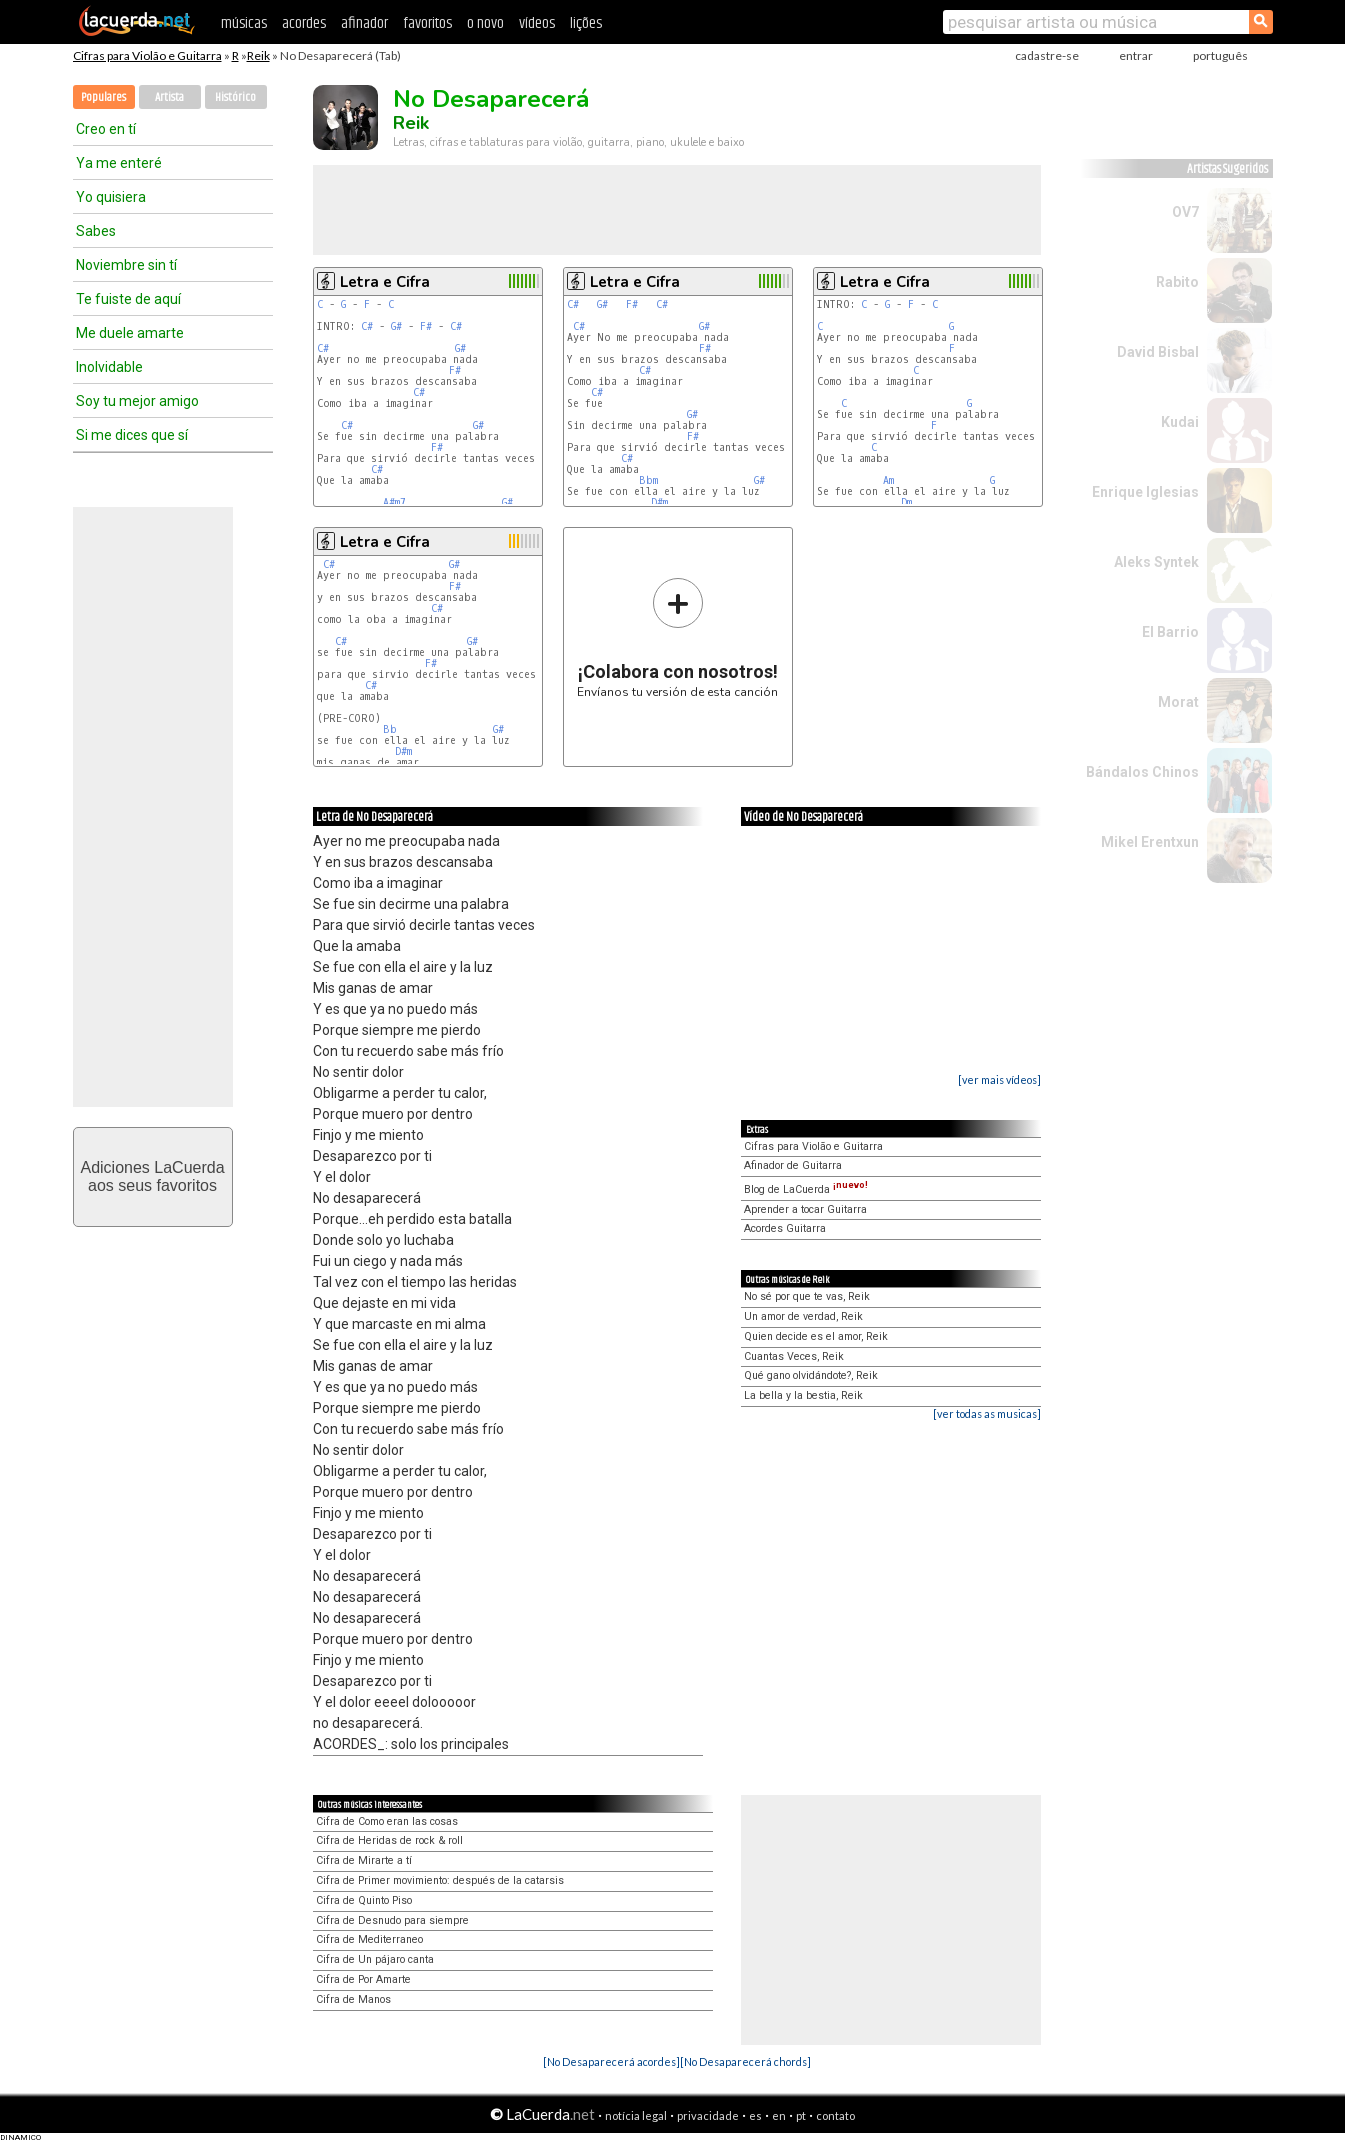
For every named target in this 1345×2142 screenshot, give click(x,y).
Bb (390, 729)
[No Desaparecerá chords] (745, 2061)
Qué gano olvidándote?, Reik (811, 1375)
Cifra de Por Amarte (363, 1979)
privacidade (708, 2115)
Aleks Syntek (1156, 562)
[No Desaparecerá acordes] (611, 2061)
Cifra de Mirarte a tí (364, 1860)
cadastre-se (1047, 55)
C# (367, 326)
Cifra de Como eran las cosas (387, 1821)
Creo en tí (106, 129)
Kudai (1180, 422)
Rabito (1177, 282)
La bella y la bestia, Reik (803, 1395)
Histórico (235, 97)
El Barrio (1170, 632)
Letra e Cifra (385, 282)
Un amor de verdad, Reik (803, 1316)
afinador (364, 23)
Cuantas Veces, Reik (794, 1356)
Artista (169, 97)
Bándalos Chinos (1142, 772)
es (755, 2115)
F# (426, 326)
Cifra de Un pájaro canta (375, 1959)
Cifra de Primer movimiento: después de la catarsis (440, 1880)
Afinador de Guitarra (793, 1165)
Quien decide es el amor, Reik (816, 1336)
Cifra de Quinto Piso (364, 1900)
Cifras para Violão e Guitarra (147, 55)
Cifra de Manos (353, 1999)
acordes (304, 23)
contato (835, 2115)
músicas (244, 23)
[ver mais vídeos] (999, 1079)
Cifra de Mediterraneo (369, 1939)
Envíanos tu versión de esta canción (677, 637)
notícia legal (636, 2115)
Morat (1178, 702)
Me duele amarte (130, 333)
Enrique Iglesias (1145, 492)
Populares (103, 97)
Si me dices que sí (132, 435)
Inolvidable (109, 367)
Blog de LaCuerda (806, 1189)
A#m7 (394, 502)
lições (586, 23)
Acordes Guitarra (785, 1228)
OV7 (1185, 212)
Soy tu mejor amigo (137, 401)
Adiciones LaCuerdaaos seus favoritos (152, 1176)
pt (801, 2115)
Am (888, 480)
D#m (659, 502)
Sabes (96, 231)
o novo (485, 23)
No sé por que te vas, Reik (807, 1296)
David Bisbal (1158, 352)
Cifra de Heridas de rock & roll (389, 1840)
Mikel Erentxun (1150, 842)
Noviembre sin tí (126, 265)
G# (396, 326)
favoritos (427, 23)
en (779, 2115)
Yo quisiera (111, 197)
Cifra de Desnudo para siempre (392, 1920)
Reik (258, 55)
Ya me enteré (119, 163)
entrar (1136, 55)
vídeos (537, 23)
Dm (906, 502)
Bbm (648, 480)
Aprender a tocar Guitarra (805, 1209)
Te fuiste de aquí (128, 299)
